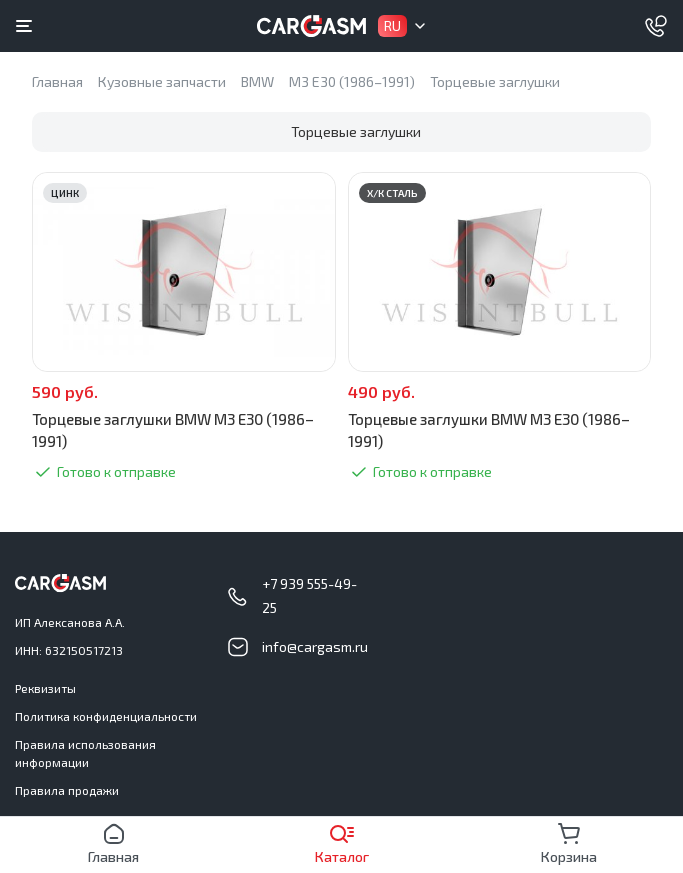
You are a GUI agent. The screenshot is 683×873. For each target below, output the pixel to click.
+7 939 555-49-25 (309, 595)
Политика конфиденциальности (106, 716)
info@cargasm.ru (315, 646)
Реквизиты (45, 688)
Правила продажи (67, 790)
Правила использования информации (85, 753)
